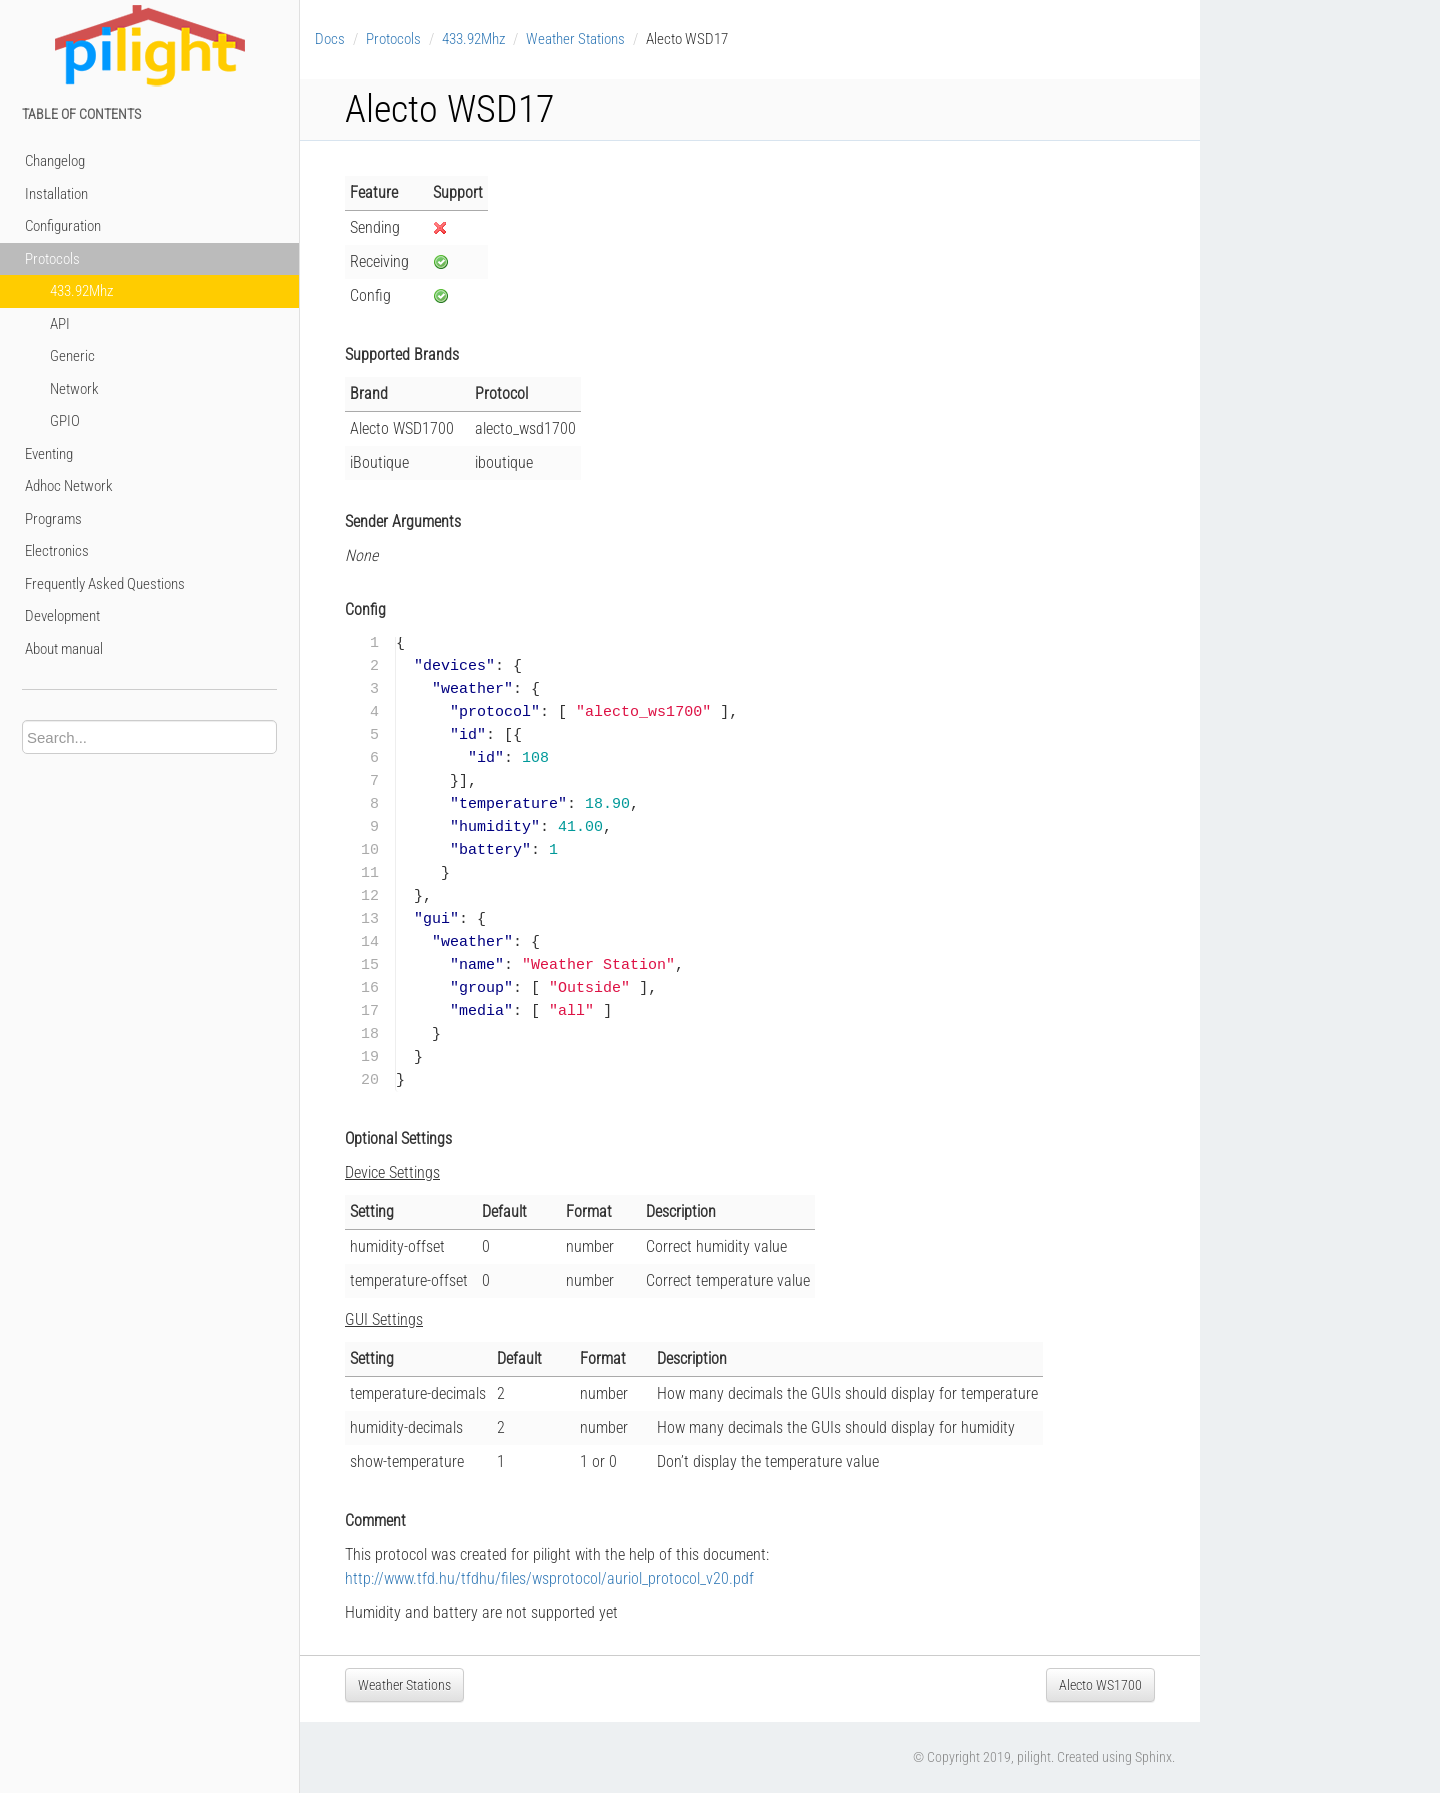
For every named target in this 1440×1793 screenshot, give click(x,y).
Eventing (49, 454)
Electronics (57, 551)
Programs (53, 519)
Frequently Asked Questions (105, 584)
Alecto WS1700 (1100, 1685)
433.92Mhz (81, 291)
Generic (72, 356)
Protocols (52, 259)
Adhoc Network (69, 486)
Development (62, 616)
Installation (56, 194)
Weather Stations (575, 39)
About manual (64, 649)
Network (74, 389)
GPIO (65, 421)
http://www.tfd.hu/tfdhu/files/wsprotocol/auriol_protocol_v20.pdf (549, 1578)
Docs (330, 39)
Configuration (63, 226)
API (60, 324)
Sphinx (1153, 1757)
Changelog (55, 161)
